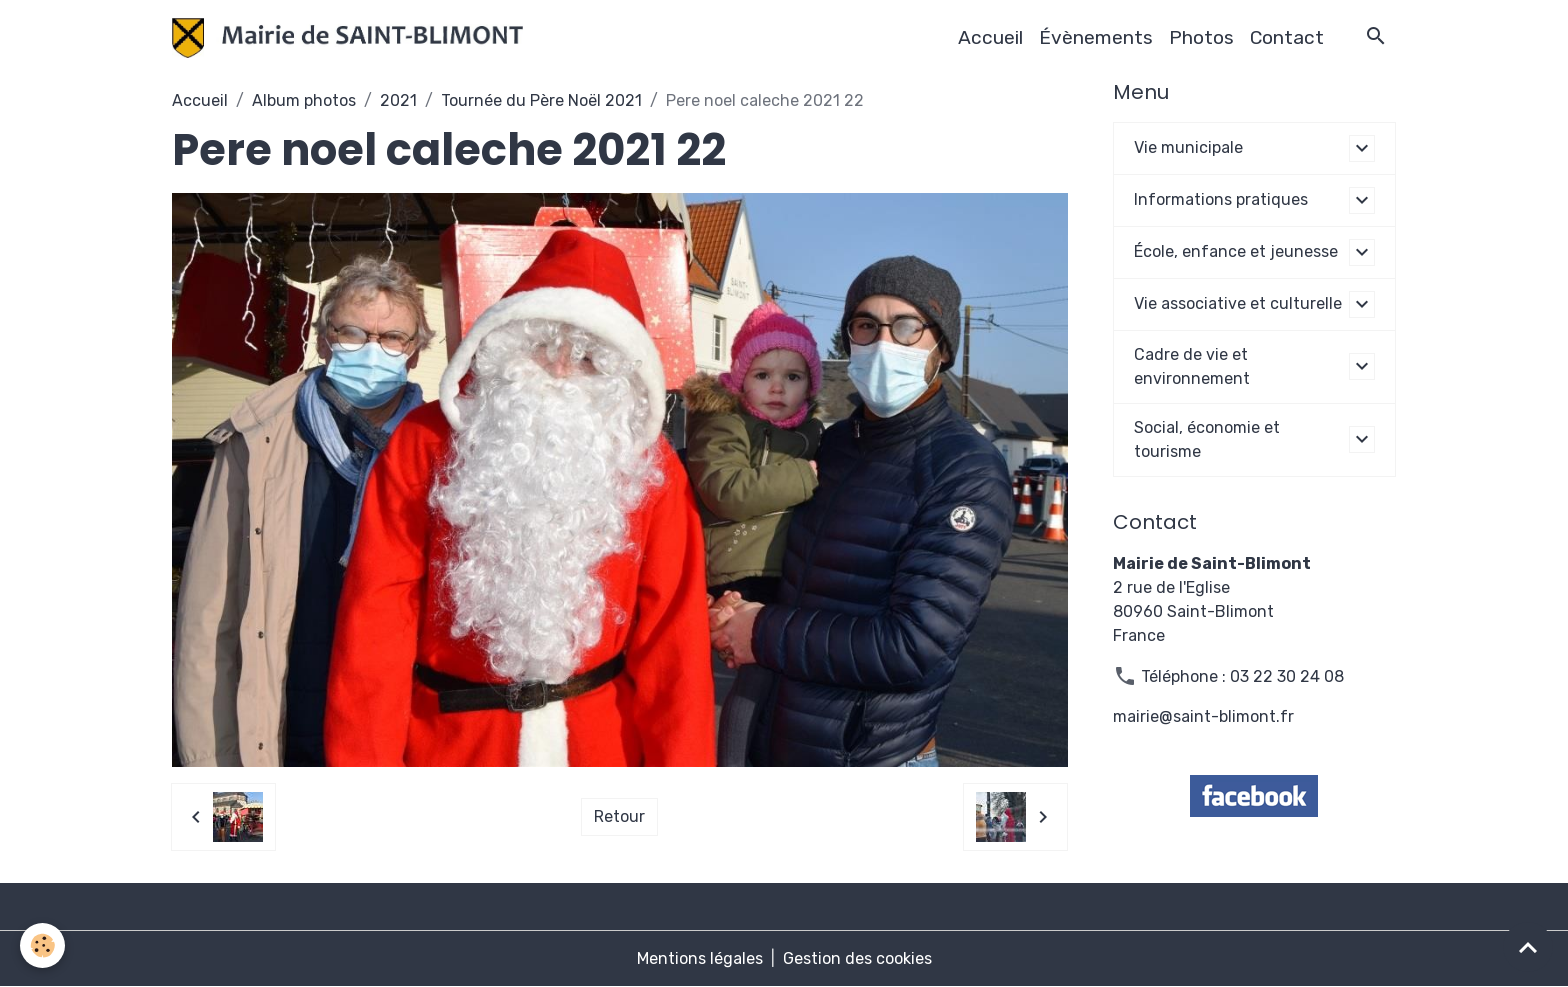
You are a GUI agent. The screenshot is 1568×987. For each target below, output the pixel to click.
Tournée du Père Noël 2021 (541, 100)
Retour (619, 816)
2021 (398, 100)
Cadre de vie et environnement (1192, 366)
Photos (1201, 37)
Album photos (304, 100)
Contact (1287, 37)
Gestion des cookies (857, 958)
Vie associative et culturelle (1238, 303)
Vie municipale (1188, 147)
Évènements (1096, 37)
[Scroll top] (1528, 947)
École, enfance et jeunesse (1236, 251)
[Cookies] (42, 945)
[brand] (352, 38)
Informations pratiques (1221, 199)
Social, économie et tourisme (1207, 439)
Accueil (990, 37)
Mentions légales (700, 958)
